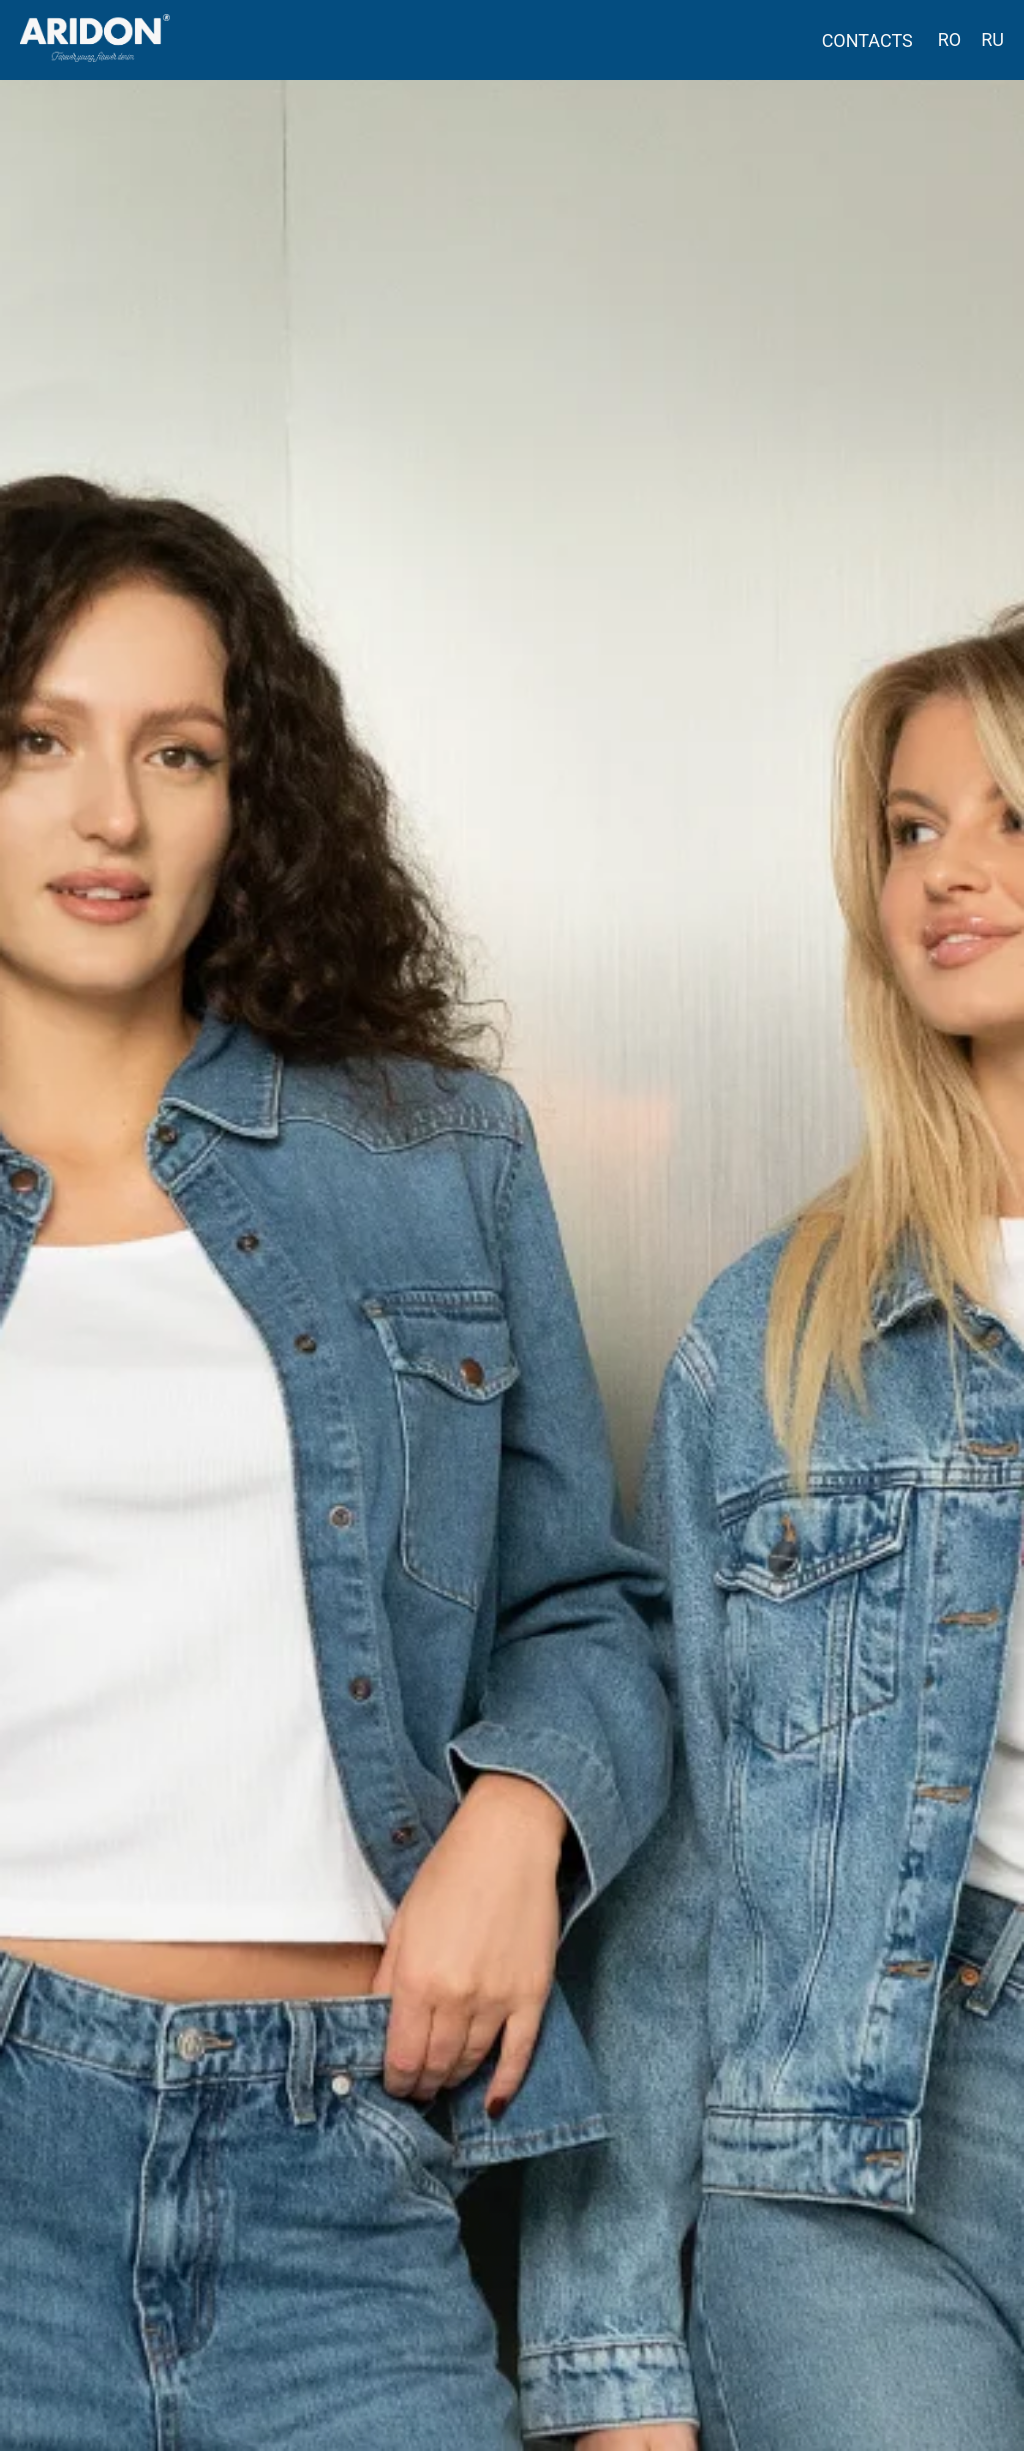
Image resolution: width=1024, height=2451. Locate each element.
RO (949, 39)
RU (992, 39)
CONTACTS (867, 40)
